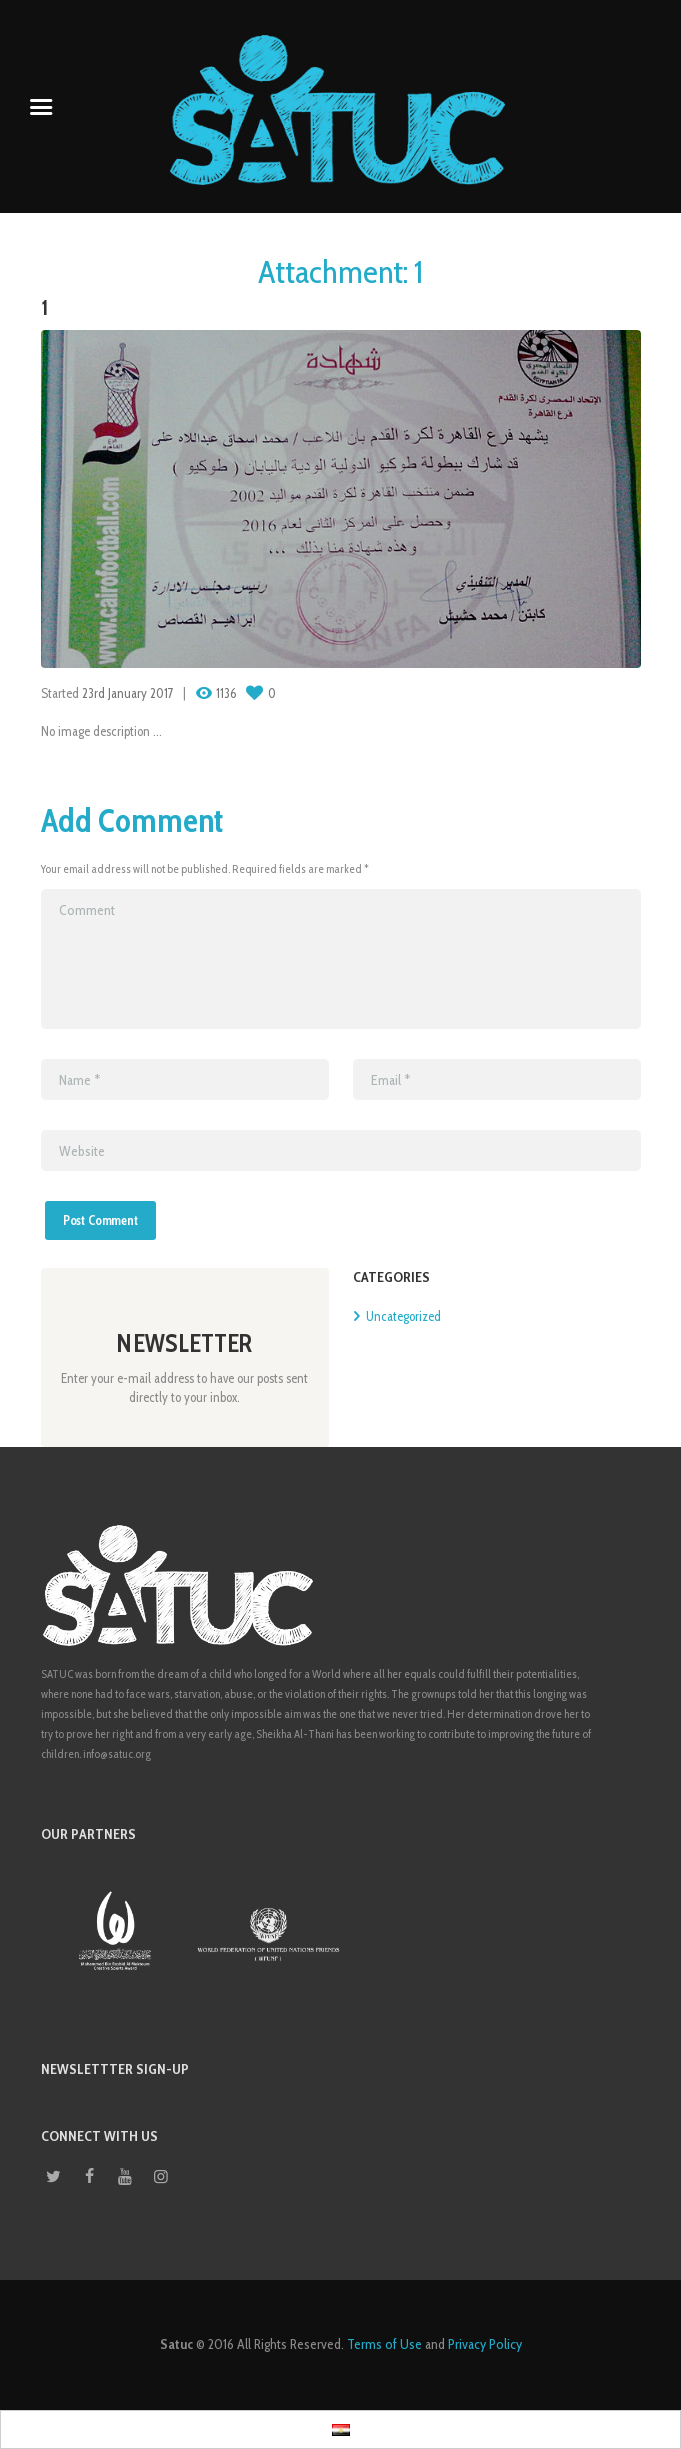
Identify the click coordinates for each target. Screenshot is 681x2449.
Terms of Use (384, 2344)
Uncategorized (403, 1316)
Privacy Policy (485, 2344)
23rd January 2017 (128, 693)
